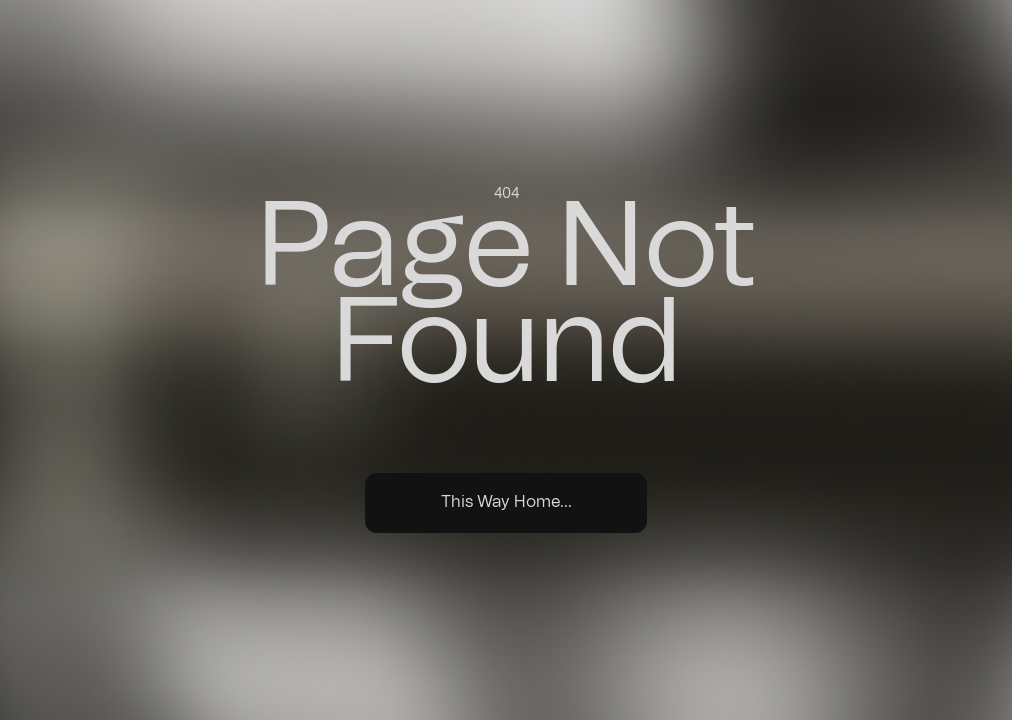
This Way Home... (506, 502)
